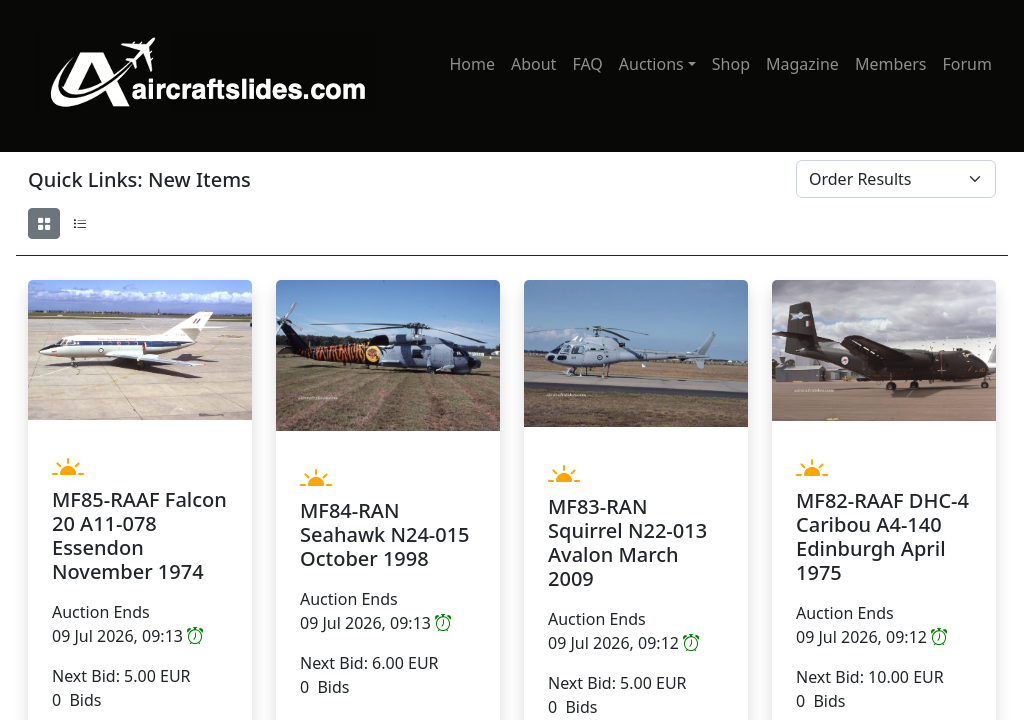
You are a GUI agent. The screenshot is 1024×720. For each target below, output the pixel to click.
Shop (731, 64)
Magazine (802, 64)
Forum (967, 64)
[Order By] (896, 179)
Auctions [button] (651, 64)
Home (472, 64)
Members (891, 64)
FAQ (587, 64)
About (533, 64)
